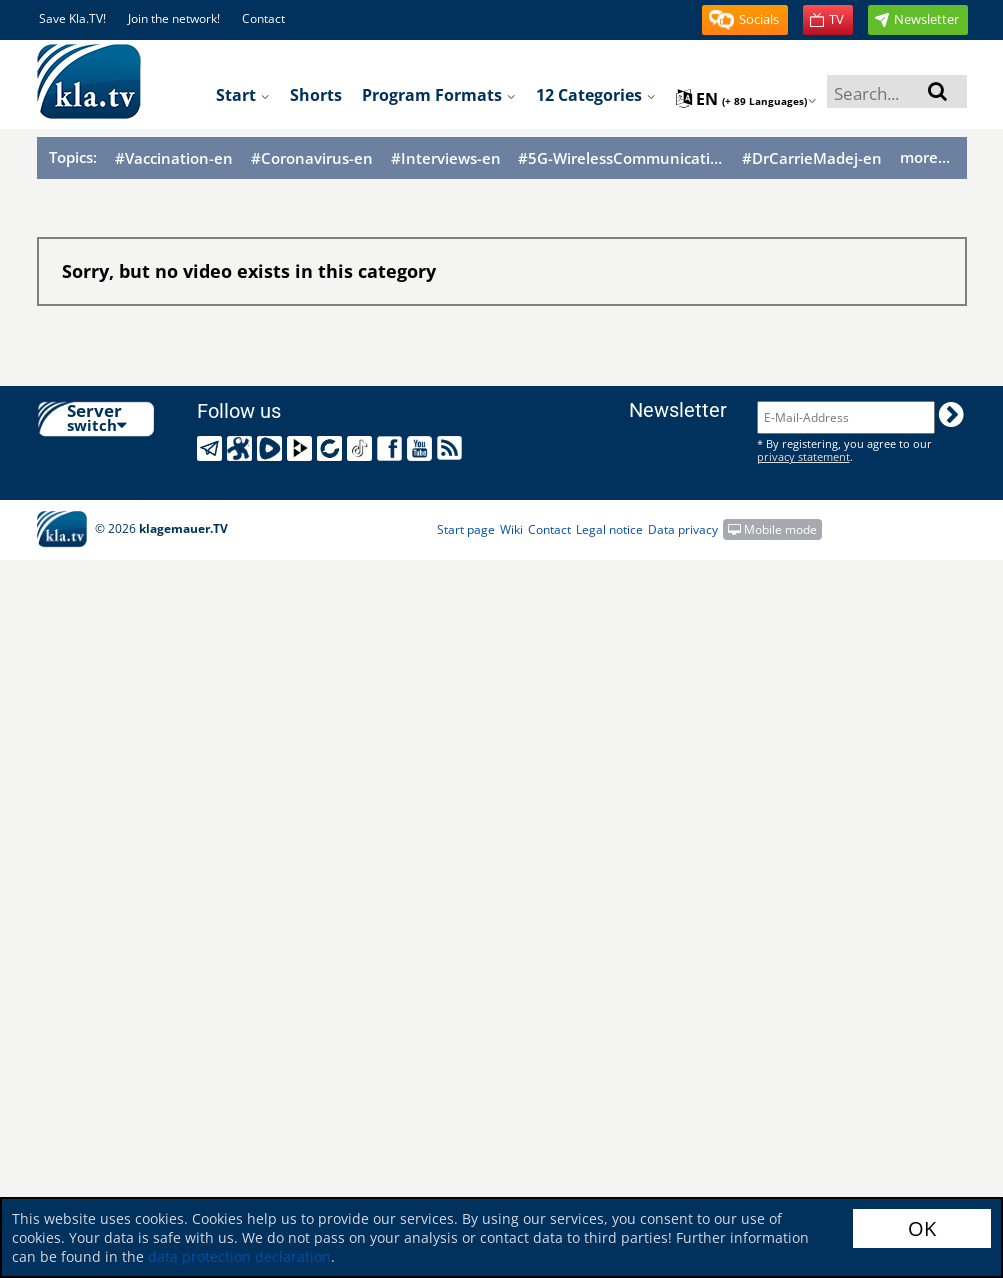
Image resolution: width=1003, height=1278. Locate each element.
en (746, 99)
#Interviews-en (446, 158)
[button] (745, 20)
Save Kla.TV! (72, 18)
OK (922, 1228)
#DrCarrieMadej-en (812, 158)
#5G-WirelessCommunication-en (621, 158)
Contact (263, 18)
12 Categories (596, 95)
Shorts (316, 95)
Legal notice (609, 529)
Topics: (73, 157)
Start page (466, 529)
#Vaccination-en (174, 158)
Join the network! (174, 18)
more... (925, 157)
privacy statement (803, 456)
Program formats (439, 95)
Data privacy (683, 529)
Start (243, 95)
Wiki (511, 529)
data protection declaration (239, 1256)
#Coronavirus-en (312, 158)
